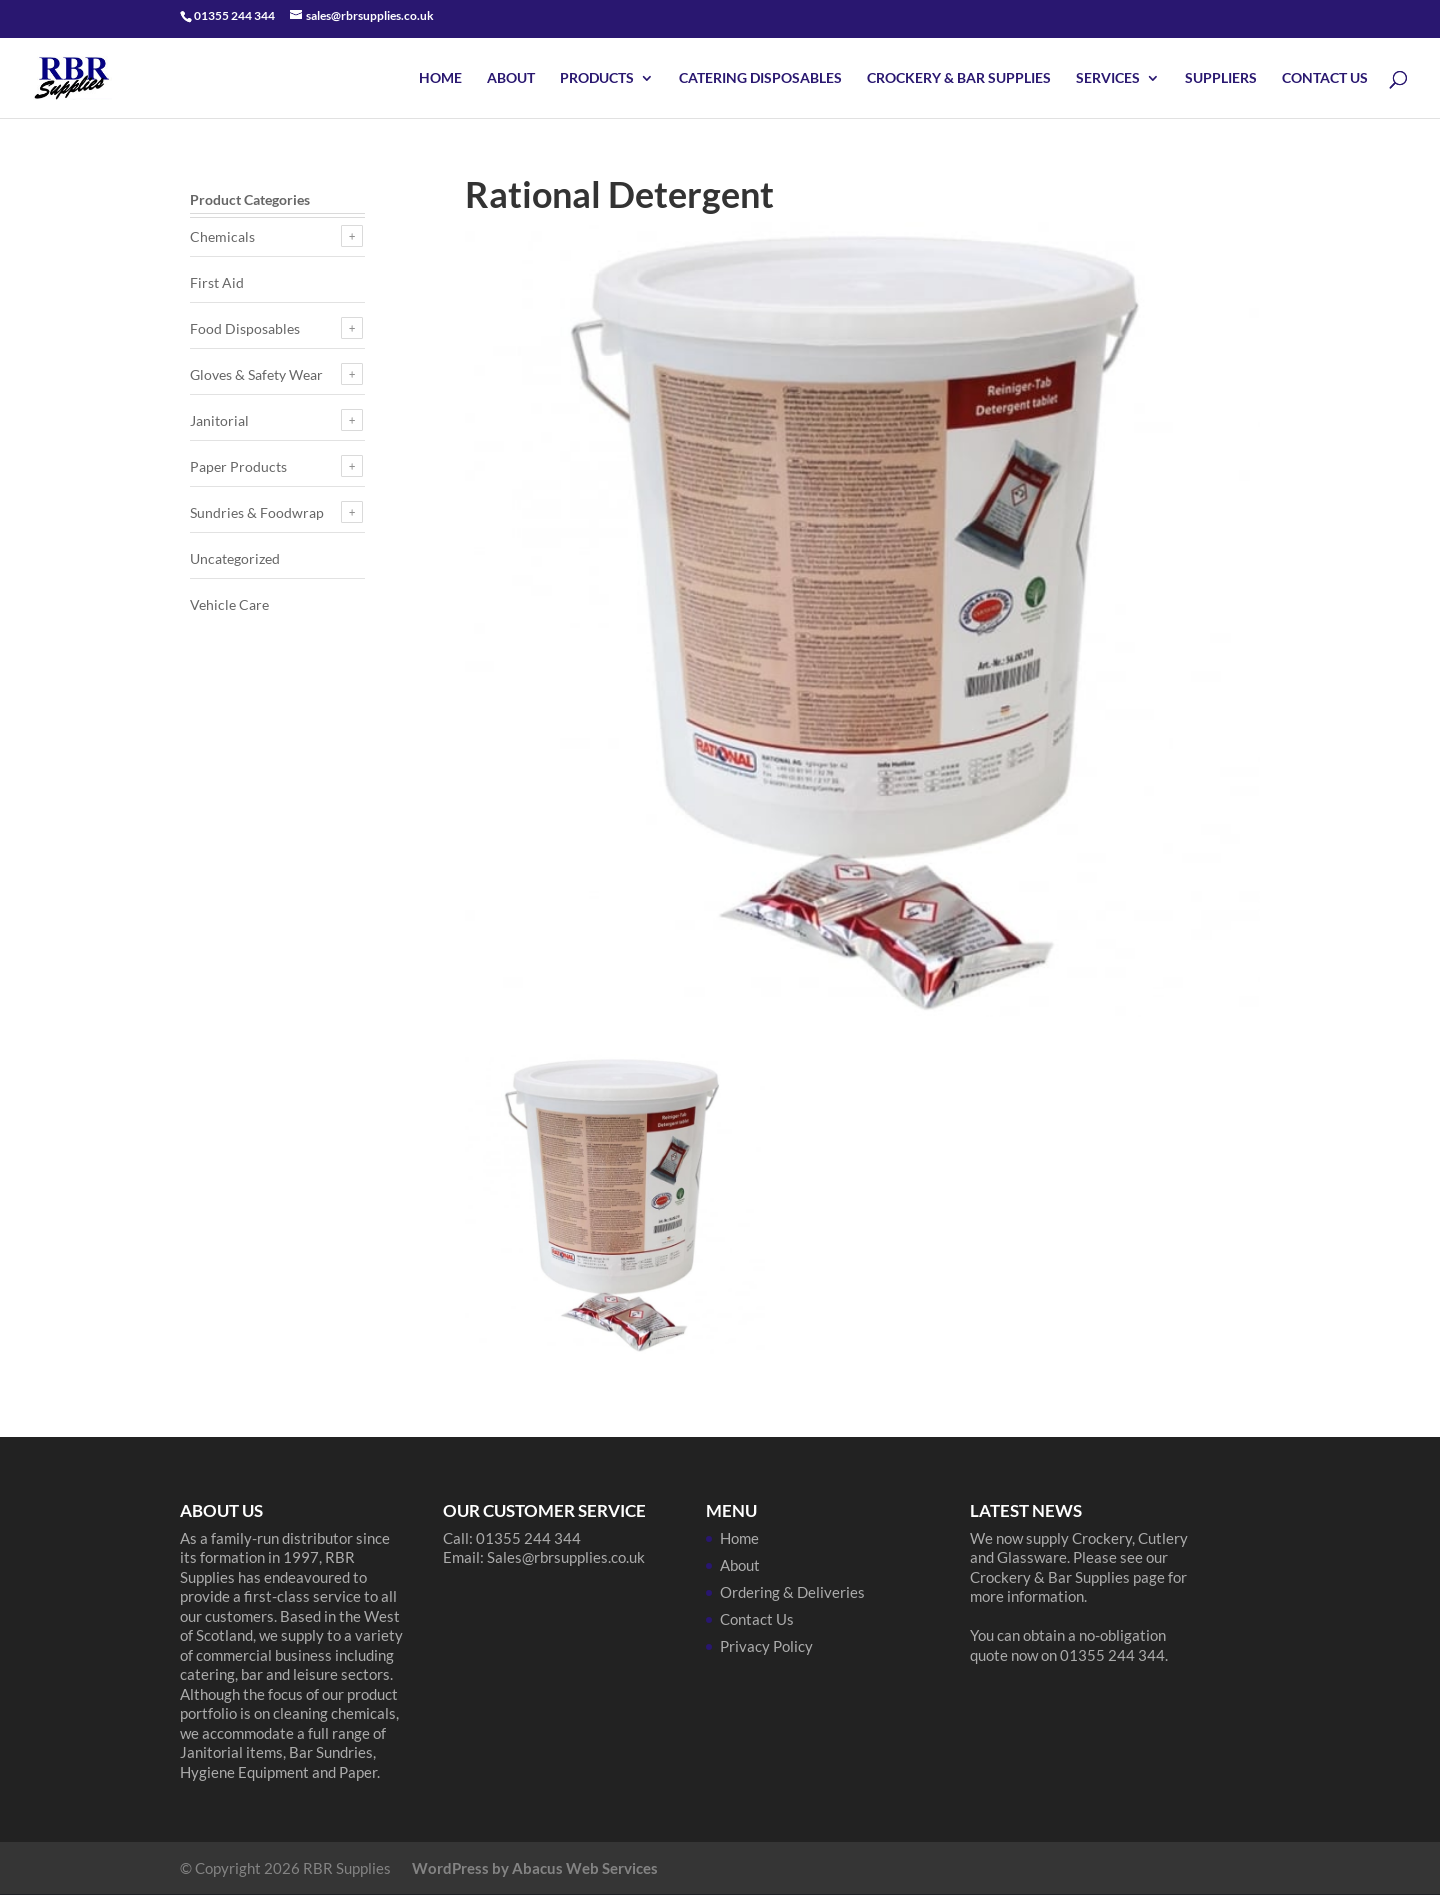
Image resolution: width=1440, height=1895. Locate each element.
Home (440, 78)
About (511, 78)
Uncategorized (235, 558)
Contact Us (1325, 78)
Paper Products (238, 466)
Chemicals (222, 236)
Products (597, 78)
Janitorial (219, 420)
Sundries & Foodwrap (257, 512)
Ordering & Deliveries (792, 1592)
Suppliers (1221, 78)
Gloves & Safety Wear (256, 374)
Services (1108, 78)
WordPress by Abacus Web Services (535, 1868)
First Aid (217, 282)
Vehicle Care (229, 604)
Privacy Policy (766, 1646)
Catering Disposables (760, 78)
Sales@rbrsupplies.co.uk (566, 1557)
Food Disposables (245, 328)
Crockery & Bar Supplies (959, 78)
